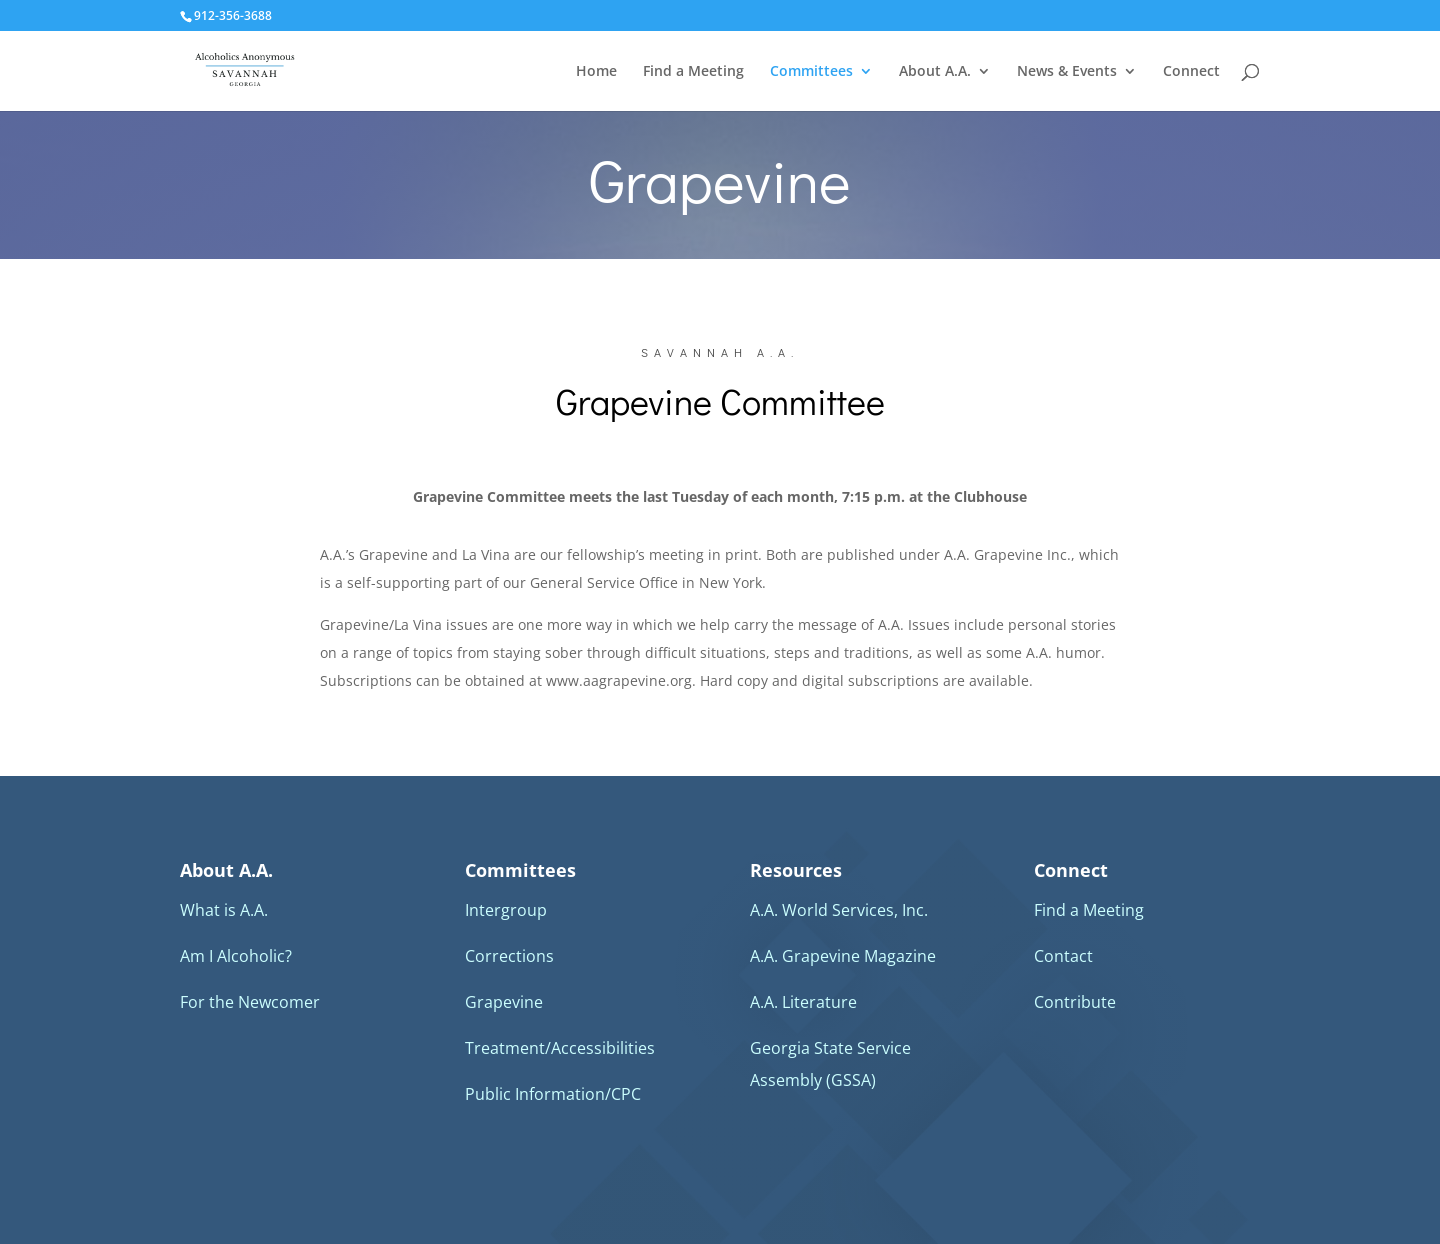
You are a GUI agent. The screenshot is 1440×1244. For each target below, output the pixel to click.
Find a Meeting (693, 72)
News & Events (1067, 72)
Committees (811, 72)
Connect (1191, 72)
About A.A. (935, 72)
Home (596, 72)
